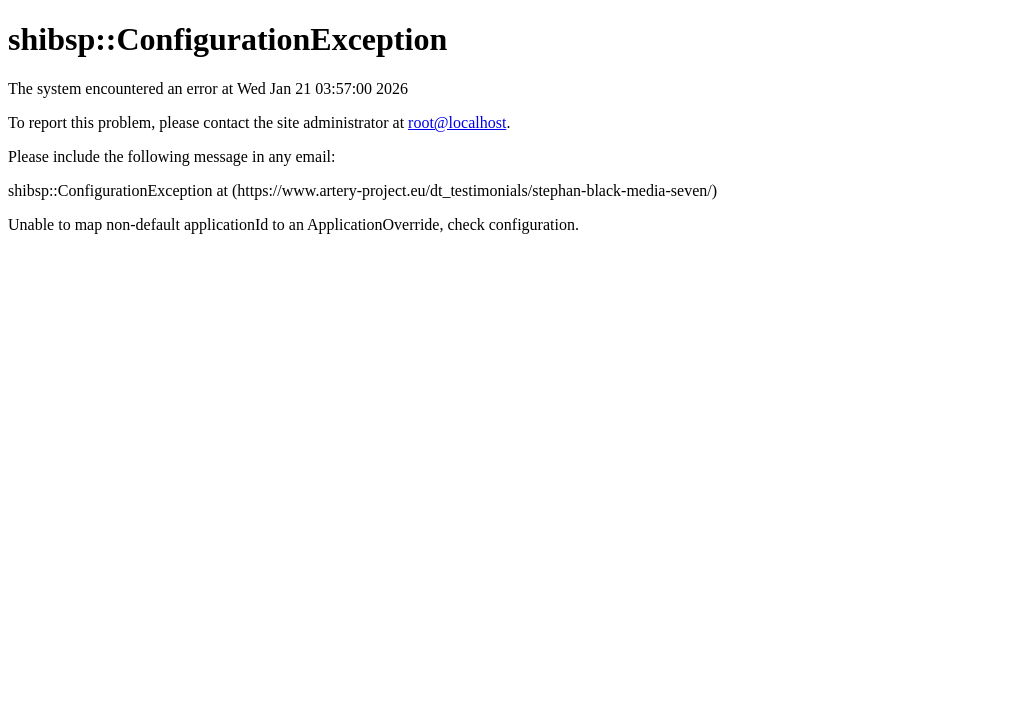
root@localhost (457, 122)
